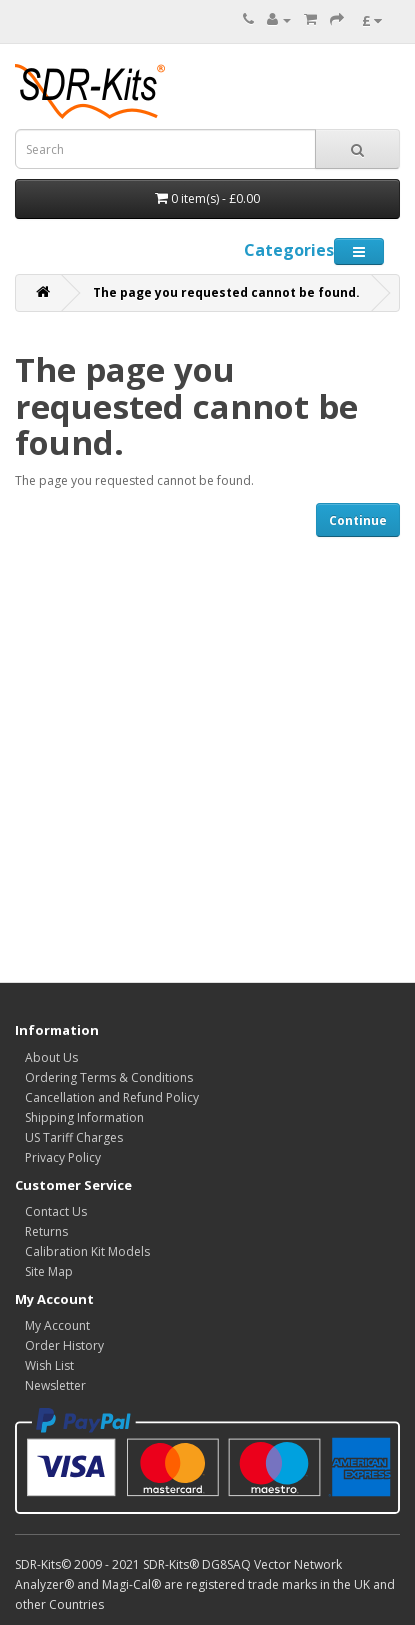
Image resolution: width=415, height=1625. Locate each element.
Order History (64, 1345)
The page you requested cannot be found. (226, 292)
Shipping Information (84, 1117)
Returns (46, 1231)
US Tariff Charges (74, 1137)
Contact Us (56, 1211)
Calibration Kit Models (87, 1251)
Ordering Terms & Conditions (109, 1077)
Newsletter (55, 1385)
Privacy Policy (63, 1157)
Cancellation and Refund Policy (112, 1097)
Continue (358, 520)
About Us (51, 1057)
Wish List (49, 1365)
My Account (57, 1325)
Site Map (49, 1271)
